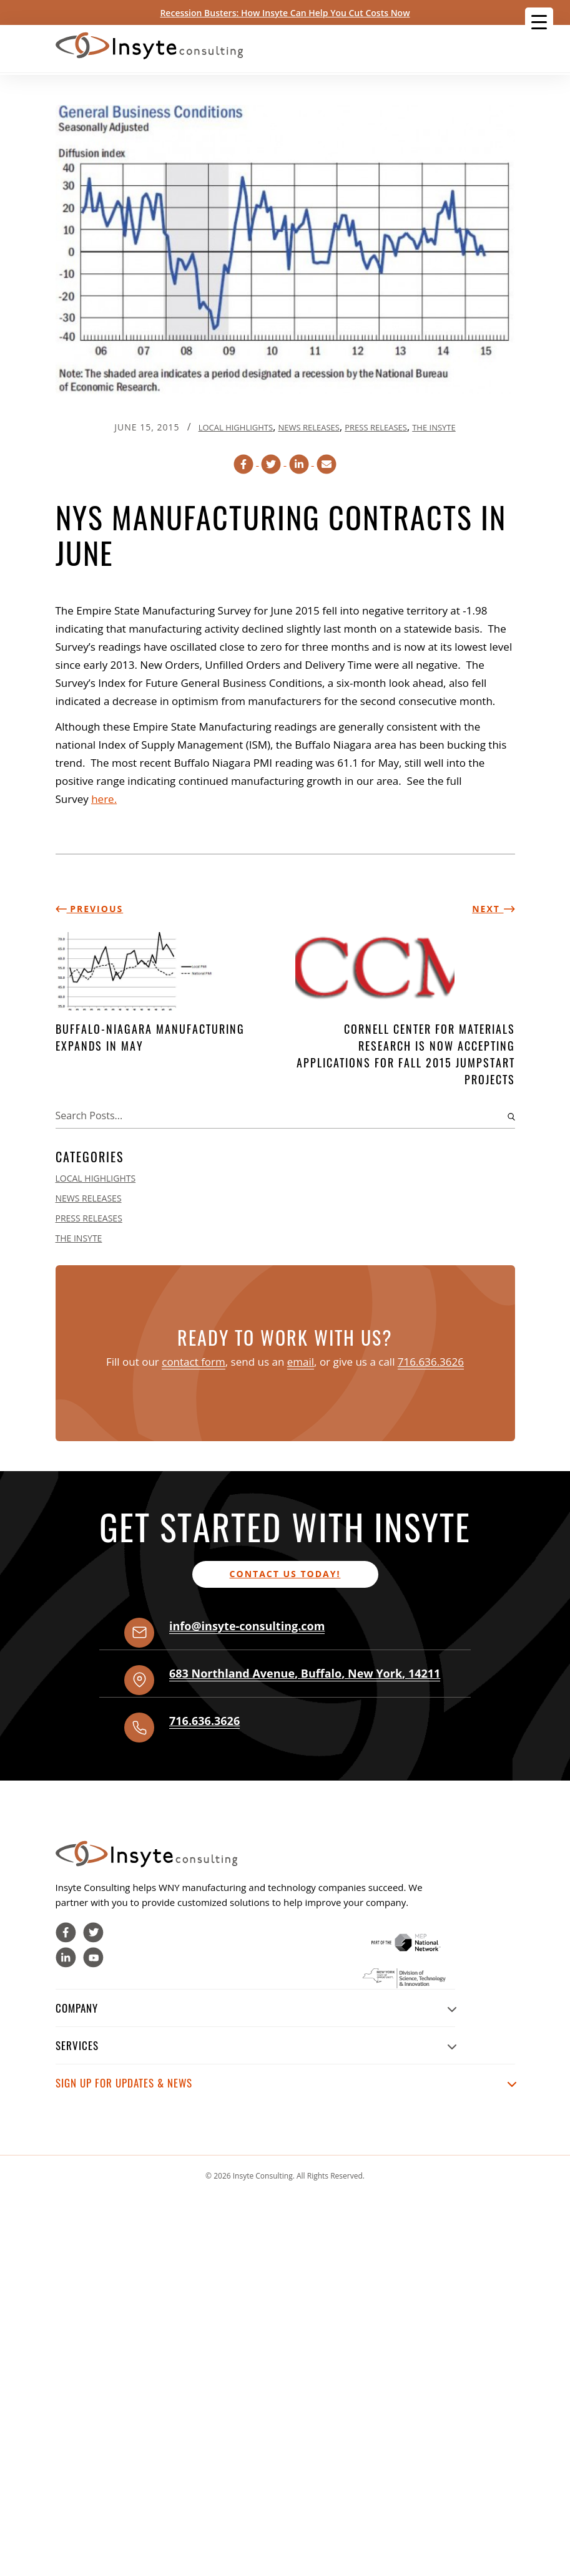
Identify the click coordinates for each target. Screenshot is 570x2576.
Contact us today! (285, 1574)
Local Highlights (236, 427)
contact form (193, 1361)
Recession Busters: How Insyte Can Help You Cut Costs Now (285, 13)
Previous (90, 909)
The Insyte (434, 427)
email (300, 1361)
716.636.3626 (431, 1361)
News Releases (308, 427)
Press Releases (376, 427)
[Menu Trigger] (539, 21)
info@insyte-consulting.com (247, 1625)
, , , (304, 1673)
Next (493, 909)
